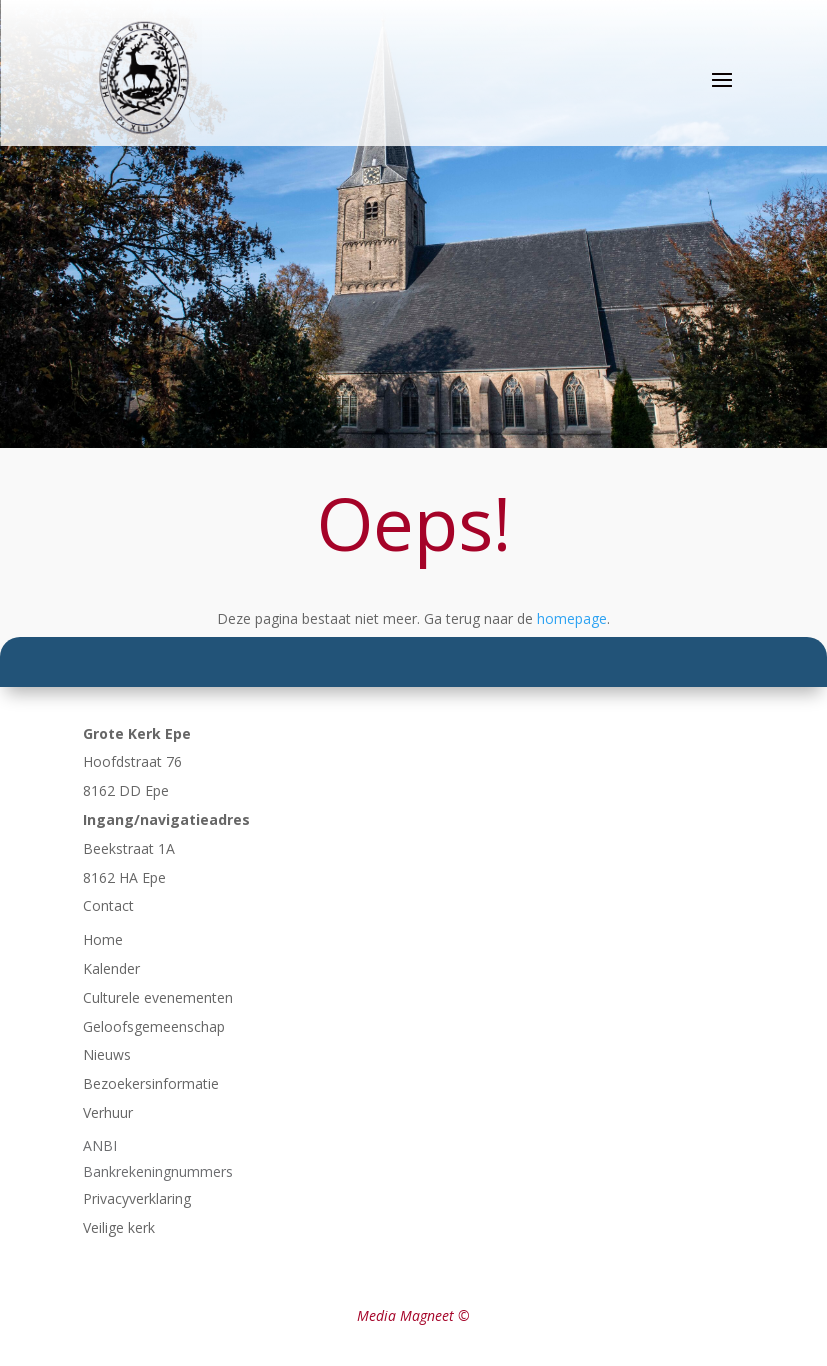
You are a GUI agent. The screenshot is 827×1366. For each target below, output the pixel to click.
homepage (572, 618)
